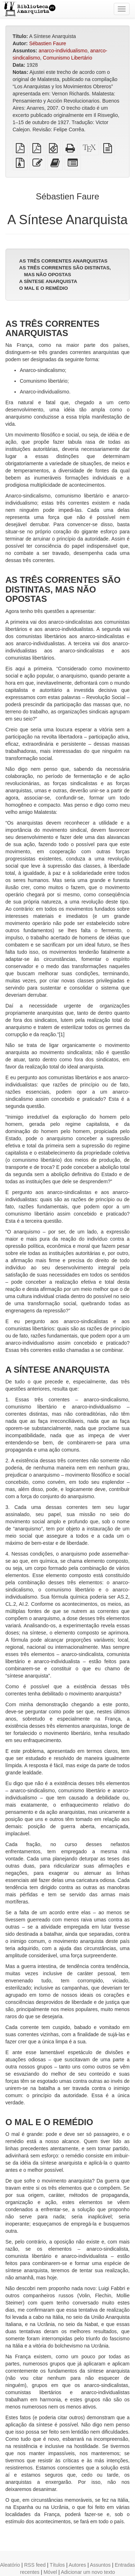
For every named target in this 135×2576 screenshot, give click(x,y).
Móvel (50, 2572)
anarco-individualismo (63, 50)
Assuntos (100, 2565)
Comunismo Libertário (67, 58)
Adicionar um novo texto (88, 2572)
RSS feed (35, 2565)
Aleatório (10, 2565)
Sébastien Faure (47, 43)
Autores (77, 2565)
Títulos (57, 2565)
